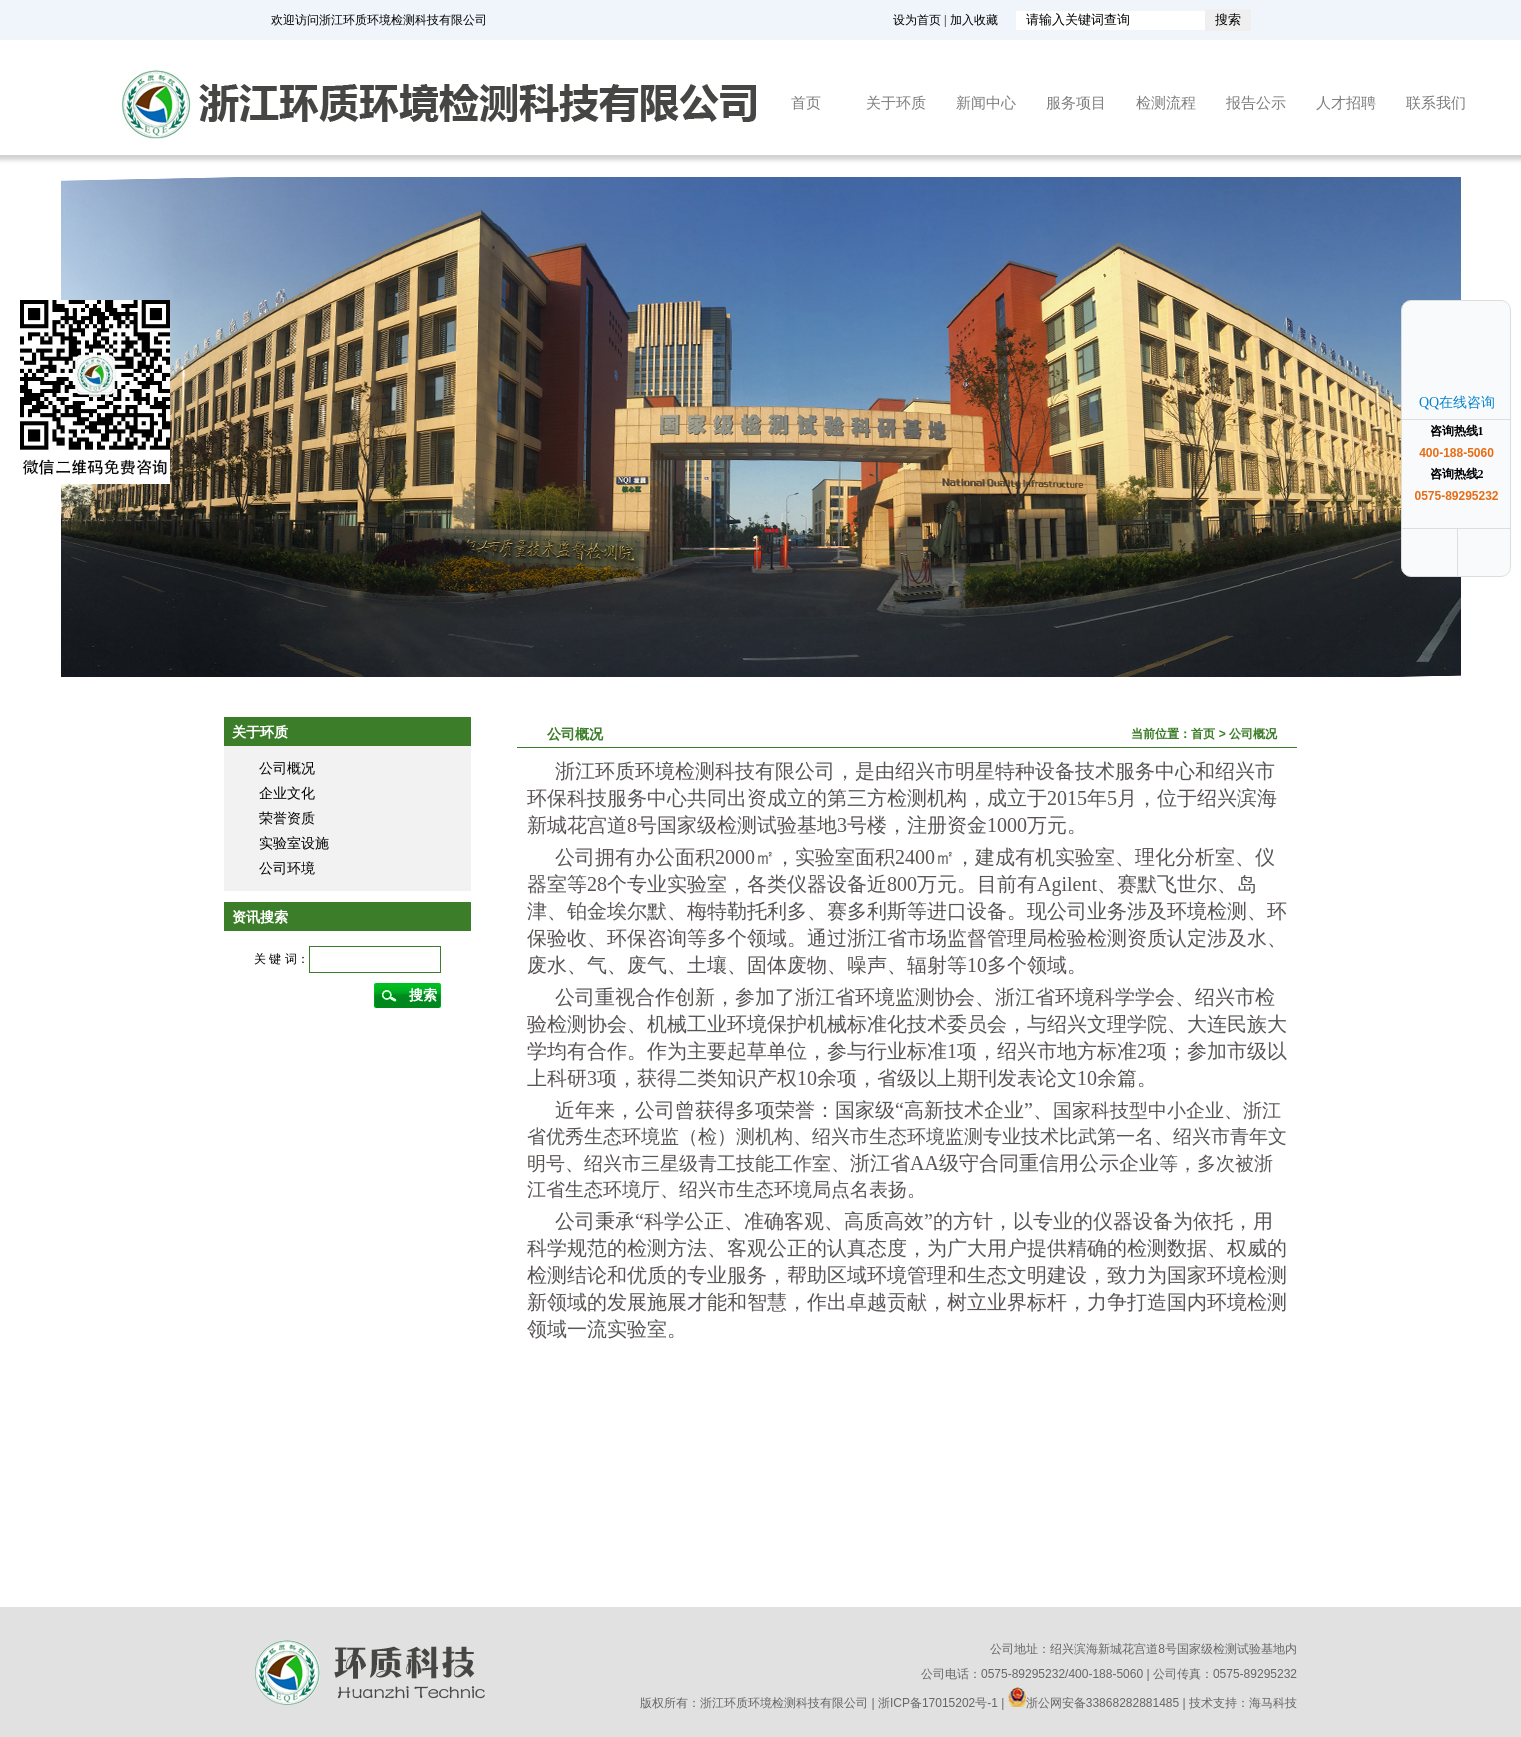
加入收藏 (974, 20)
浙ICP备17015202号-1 (938, 1703)
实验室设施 (294, 843)
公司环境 (287, 868)
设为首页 (917, 20)
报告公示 (1256, 103)
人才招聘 (1346, 103)
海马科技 (1273, 1703)
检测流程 (1166, 103)
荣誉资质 (287, 818)
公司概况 (287, 768)
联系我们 (1436, 103)
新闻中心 (986, 103)
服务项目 (1076, 103)
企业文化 (287, 793)
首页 (806, 103)
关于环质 (896, 103)
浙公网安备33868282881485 (1093, 1703)
